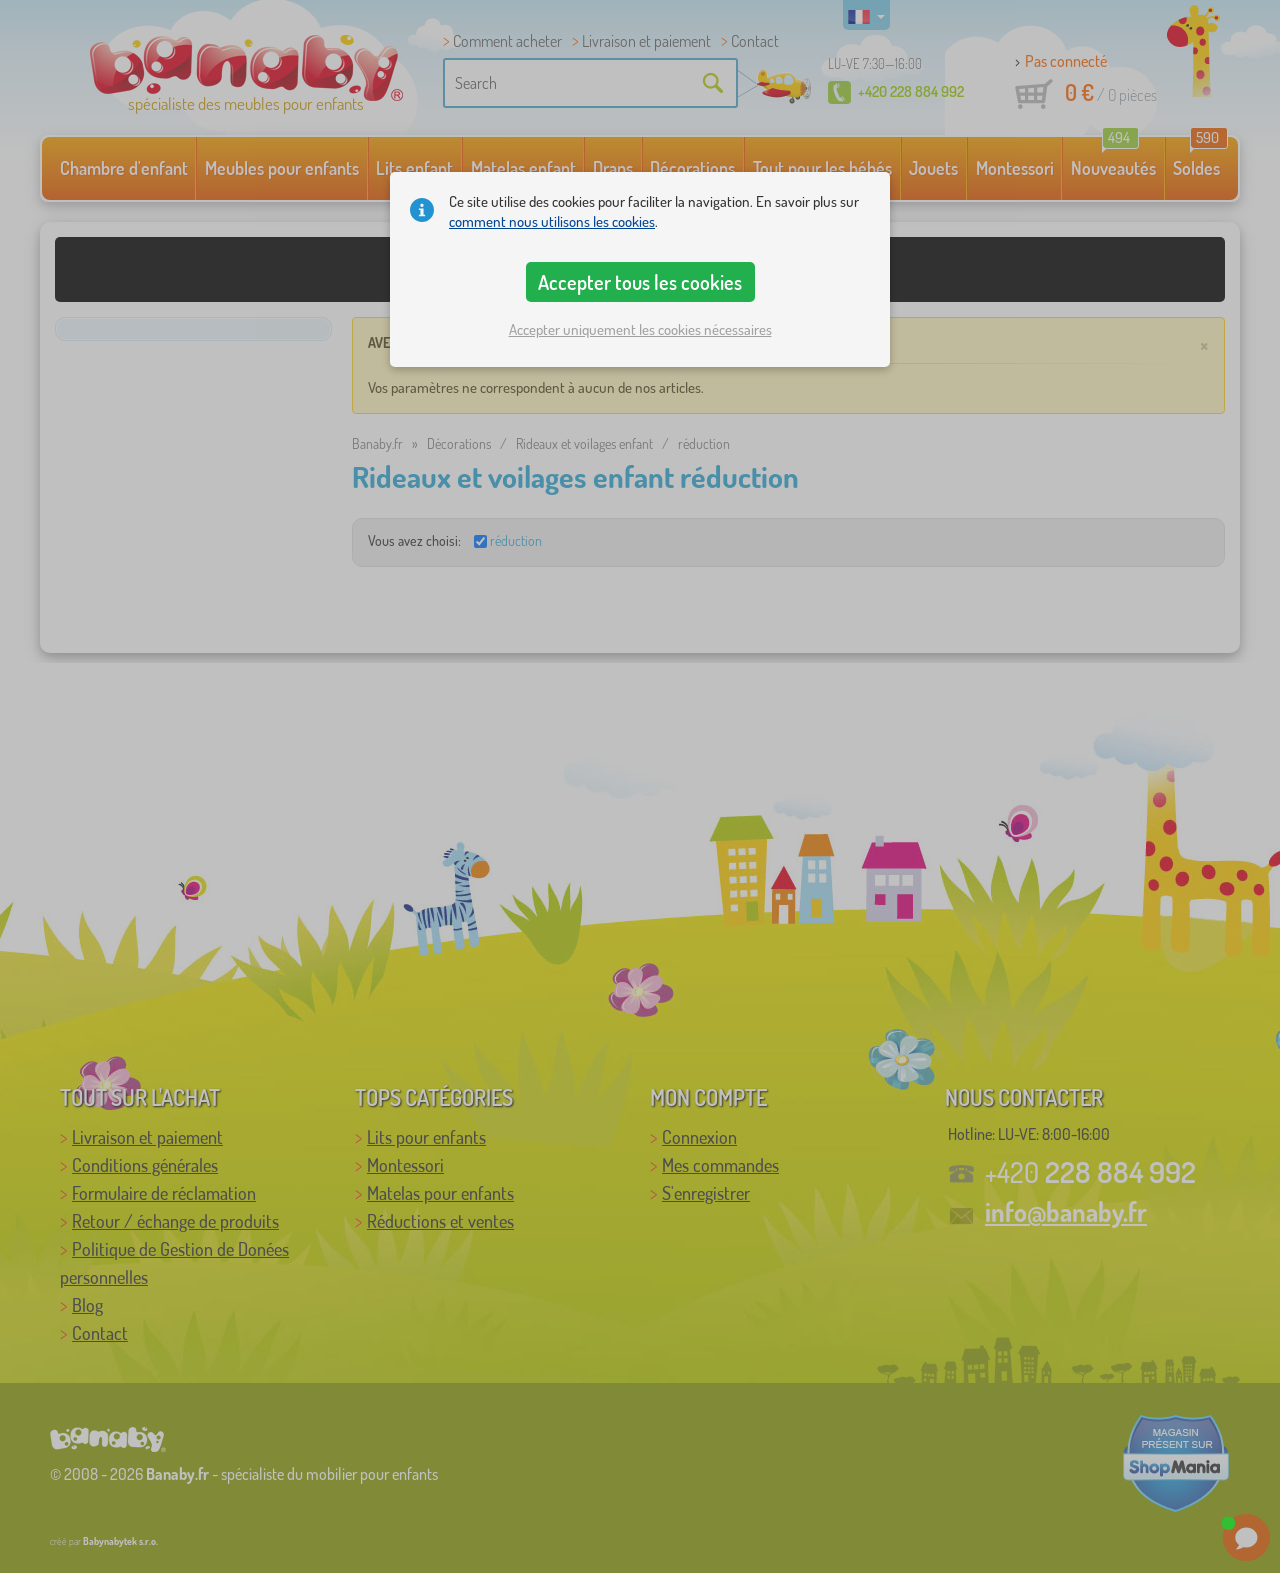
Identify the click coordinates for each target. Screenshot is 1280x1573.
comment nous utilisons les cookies (552, 221)
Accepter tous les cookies (640, 282)
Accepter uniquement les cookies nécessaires (640, 329)
